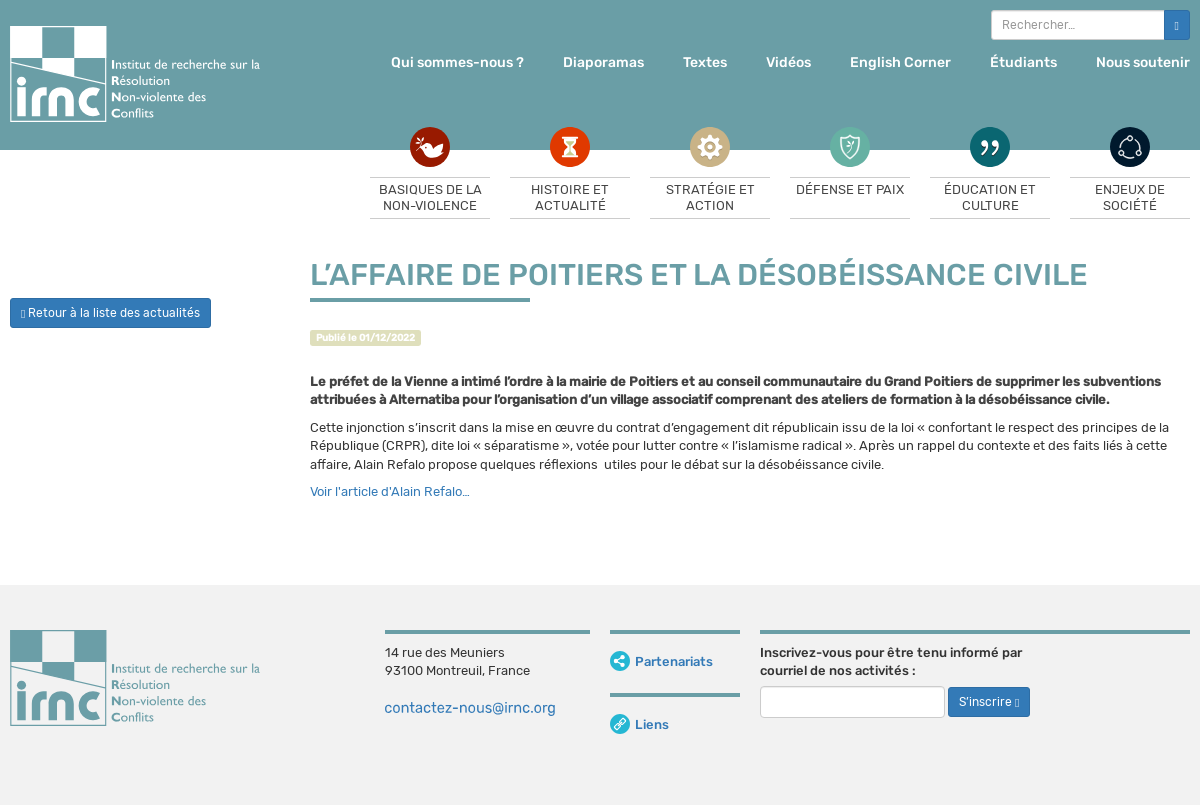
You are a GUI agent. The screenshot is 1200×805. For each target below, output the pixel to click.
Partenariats (661, 661)
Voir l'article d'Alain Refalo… (390, 491)
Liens (639, 724)
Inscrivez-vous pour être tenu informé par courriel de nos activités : (891, 662)
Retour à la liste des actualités (110, 313)
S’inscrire (989, 702)
